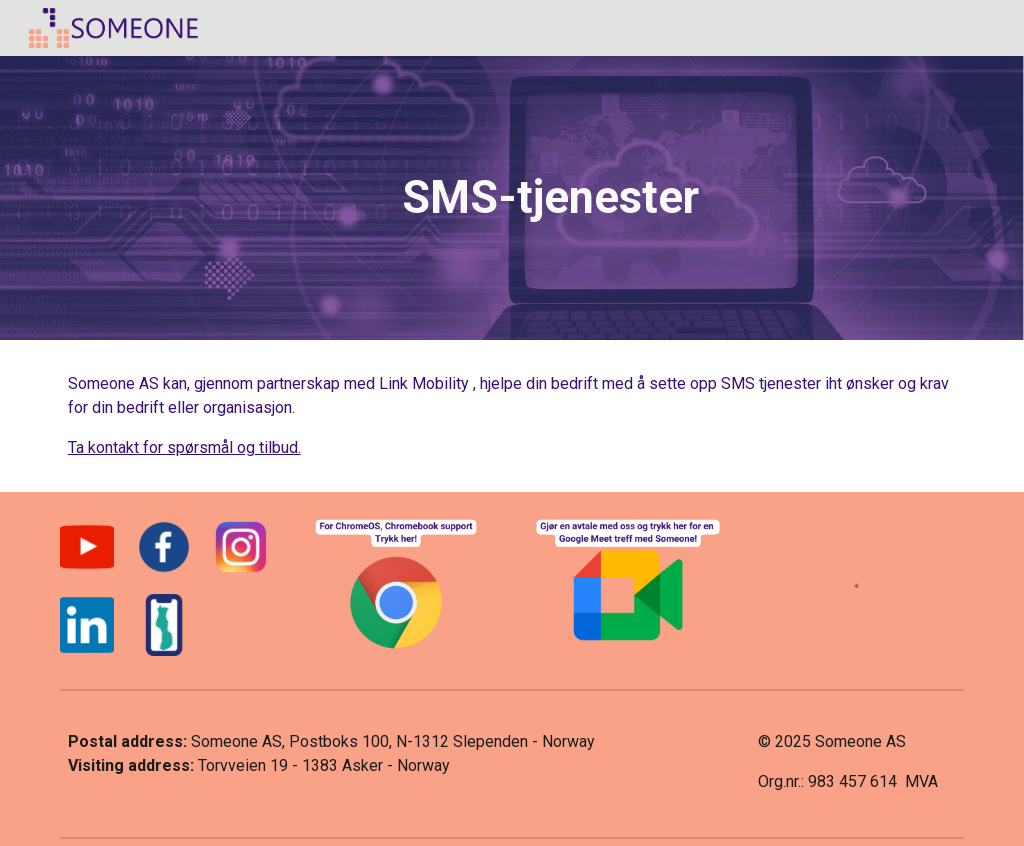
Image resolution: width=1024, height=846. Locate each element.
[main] (550, 198)
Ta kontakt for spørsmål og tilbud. (184, 447)
